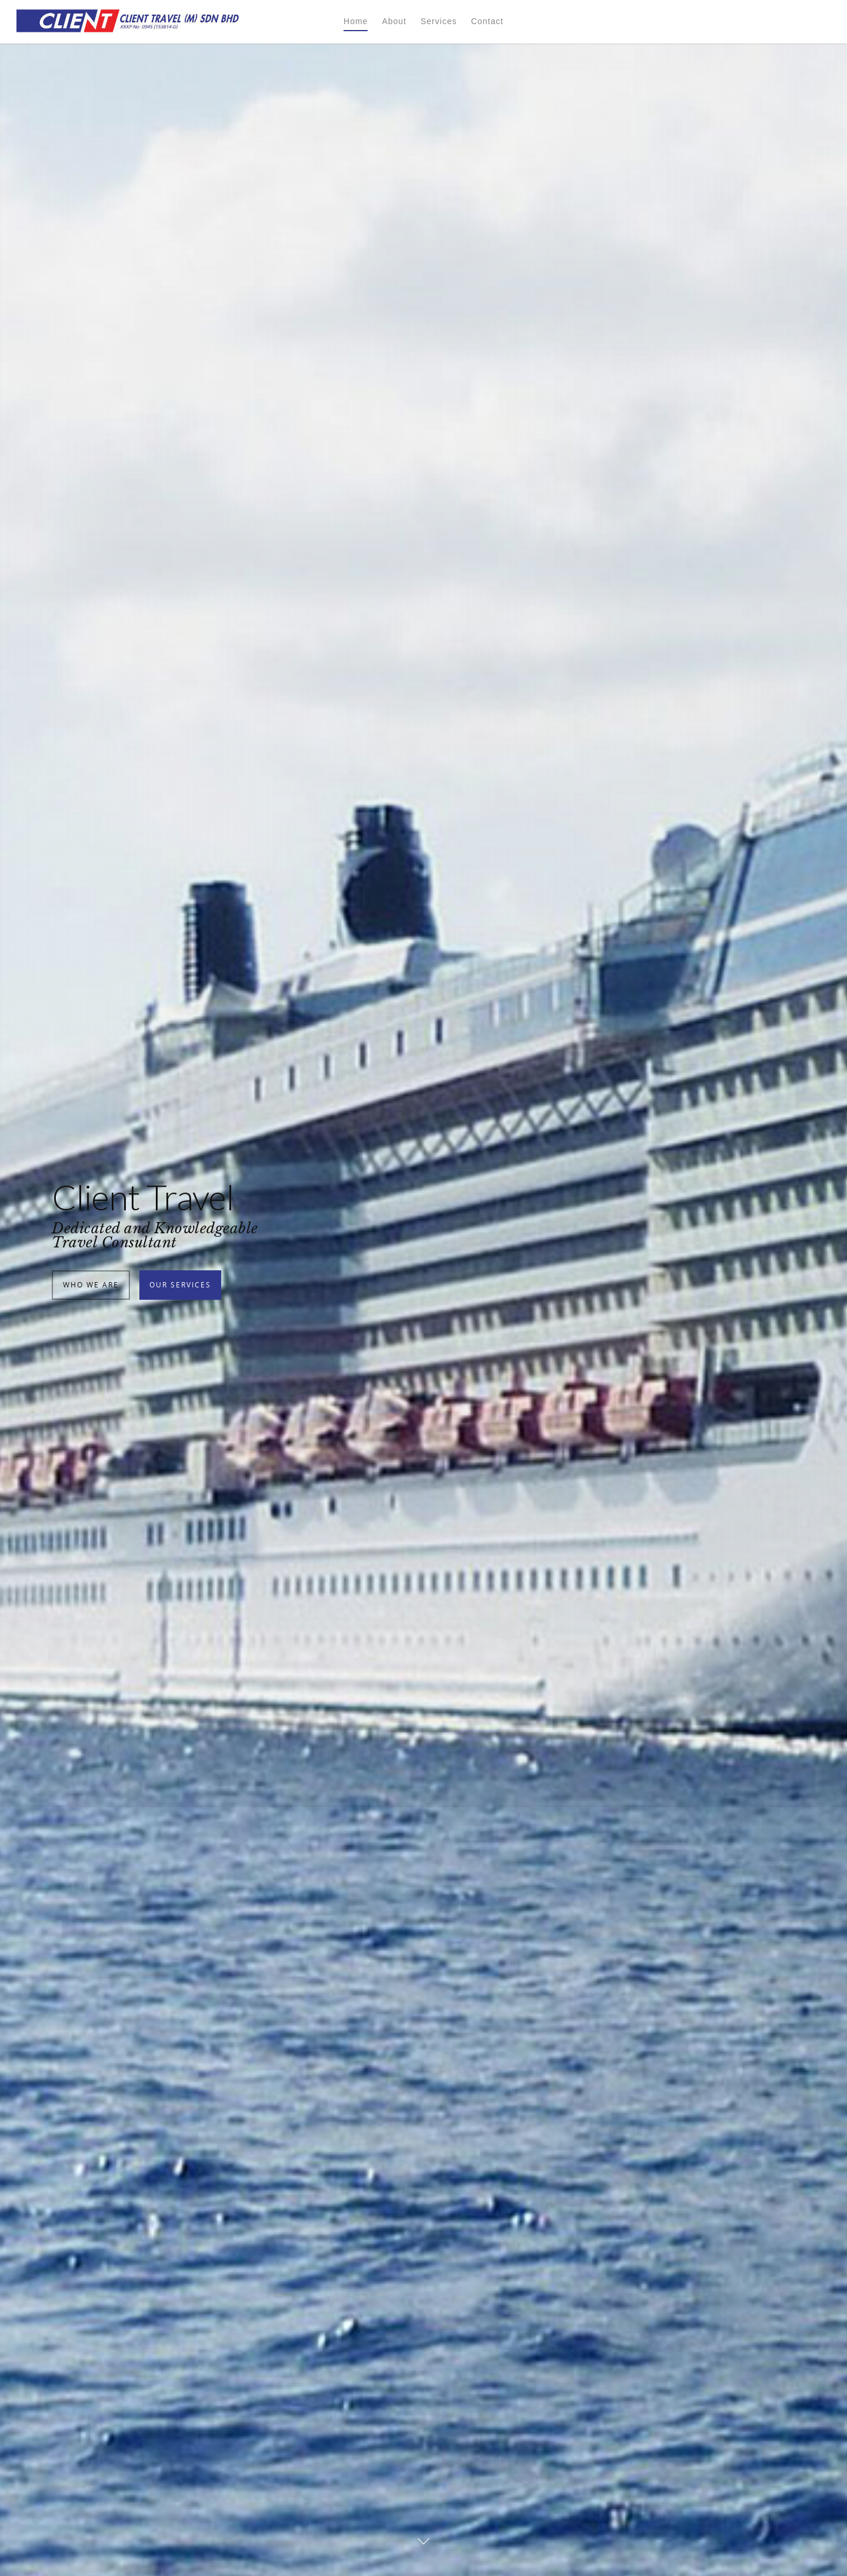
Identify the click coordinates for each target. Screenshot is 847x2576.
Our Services (180, 1367)
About (394, 21)
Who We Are (91, 1367)
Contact (487, 21)
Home (356, 21)
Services (439, 21)
